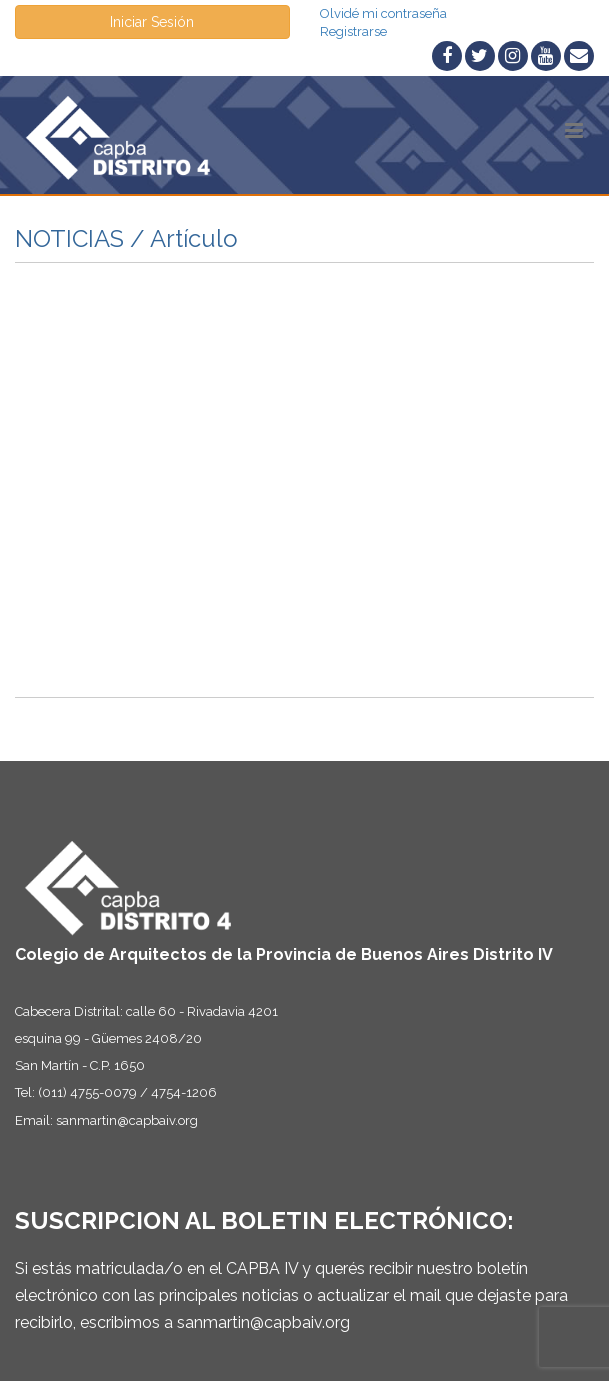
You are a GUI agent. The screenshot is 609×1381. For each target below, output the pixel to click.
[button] (574, 130)
